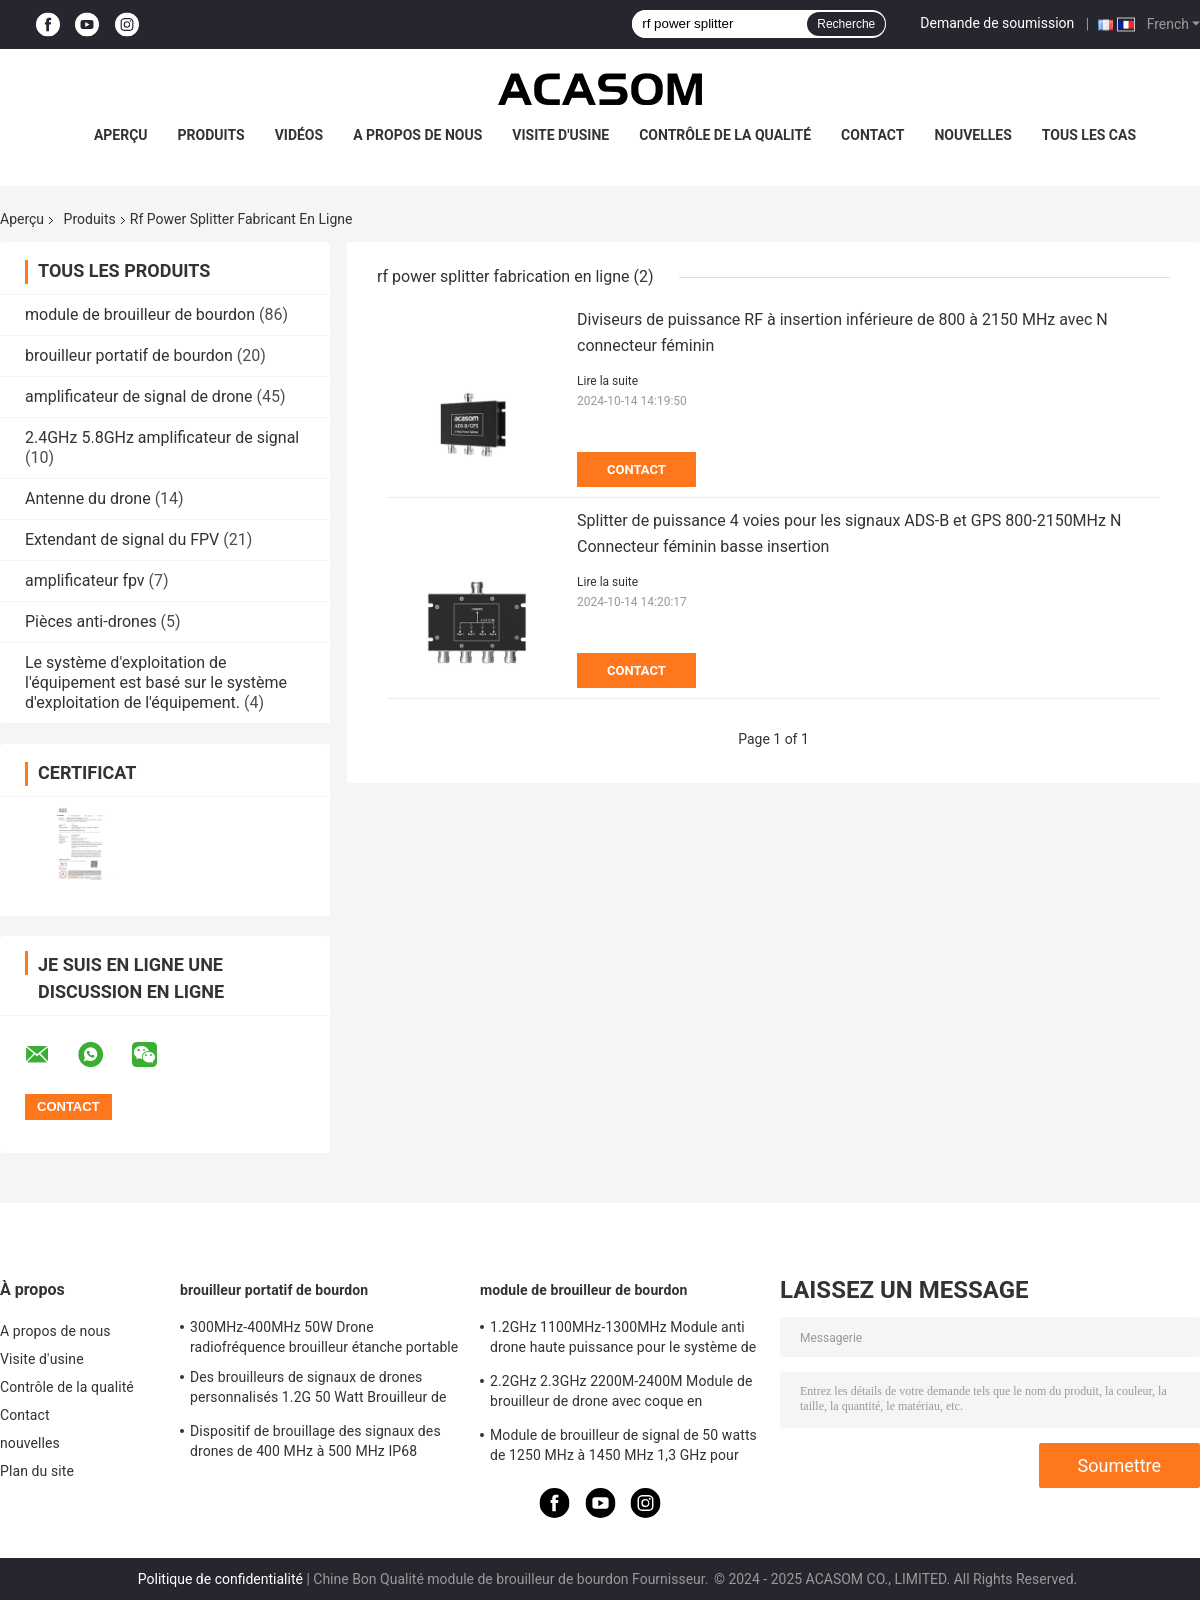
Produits (211, 135)
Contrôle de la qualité (725, 135)
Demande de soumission (997, 23)
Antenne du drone (88, 498)
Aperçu (121, 135)
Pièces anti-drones (91, 621)
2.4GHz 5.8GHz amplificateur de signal (162, 437)
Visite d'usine (560, 135)
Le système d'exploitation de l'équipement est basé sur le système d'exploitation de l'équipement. (156, 682)
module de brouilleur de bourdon (140, 314)
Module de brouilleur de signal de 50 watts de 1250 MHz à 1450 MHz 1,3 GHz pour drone (623, 1448)
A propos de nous (417, 135)
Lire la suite (607, 381)
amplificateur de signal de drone (139, 396)
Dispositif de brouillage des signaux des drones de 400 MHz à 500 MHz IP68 (315, 1441)
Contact (872, 135)
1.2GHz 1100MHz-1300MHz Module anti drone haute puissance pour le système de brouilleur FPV (623, 1340)
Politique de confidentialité (220, 1579)
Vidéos (299, 135)
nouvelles (972, 135)
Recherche (846, 24)
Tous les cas (1089, 135)
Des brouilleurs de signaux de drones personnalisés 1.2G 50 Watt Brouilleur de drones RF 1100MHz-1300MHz (318, 1390)
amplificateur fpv (85, 580)
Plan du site (37, 1471)
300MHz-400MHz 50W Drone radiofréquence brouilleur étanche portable (324, 1337)
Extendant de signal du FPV (122, 539)
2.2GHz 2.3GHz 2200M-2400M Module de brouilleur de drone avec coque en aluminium (621, 1394)
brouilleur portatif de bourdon (129, 355)
